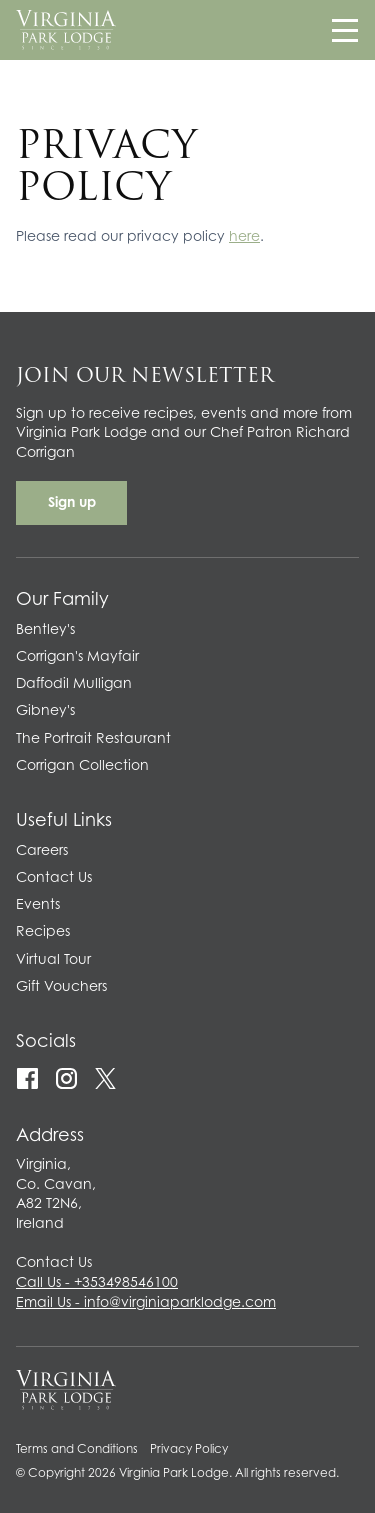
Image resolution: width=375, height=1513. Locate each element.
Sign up (72, 504)
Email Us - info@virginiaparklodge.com (146, 1304)
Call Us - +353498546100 (97, 1284)
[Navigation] (345, 30)
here (244, 238)
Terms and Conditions (77, 1450)
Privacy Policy (189, 1450)
